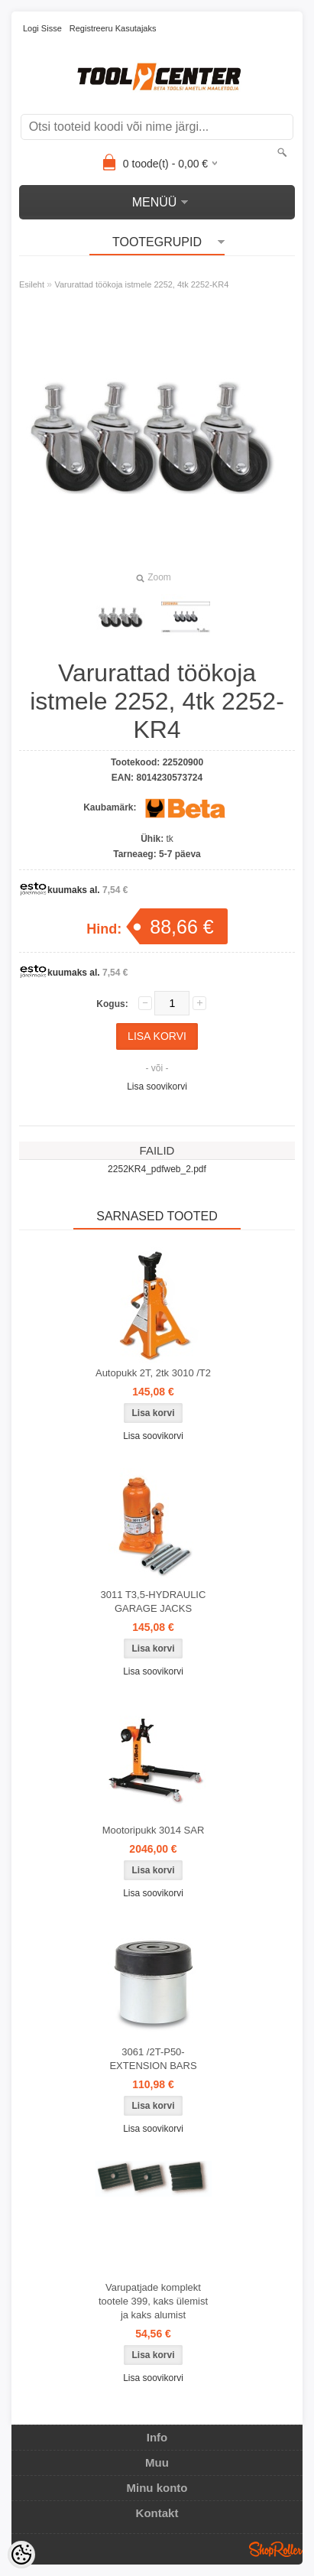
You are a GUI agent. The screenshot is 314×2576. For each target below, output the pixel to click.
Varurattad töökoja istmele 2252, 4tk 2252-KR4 (141, 284)
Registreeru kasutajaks (113, 28)
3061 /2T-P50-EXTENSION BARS (152, 2058)
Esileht (31, 284)
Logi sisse (42, 28)
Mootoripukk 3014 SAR (153, 1830)
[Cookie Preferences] (21, 2554)
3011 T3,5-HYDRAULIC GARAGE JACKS (153, 1601)
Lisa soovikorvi (157, 1086)
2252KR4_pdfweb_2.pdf (157, 1169)
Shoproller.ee (276, 2549)
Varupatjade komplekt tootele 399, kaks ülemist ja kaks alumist (153, 2301)
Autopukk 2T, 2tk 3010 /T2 (153, 1373)
